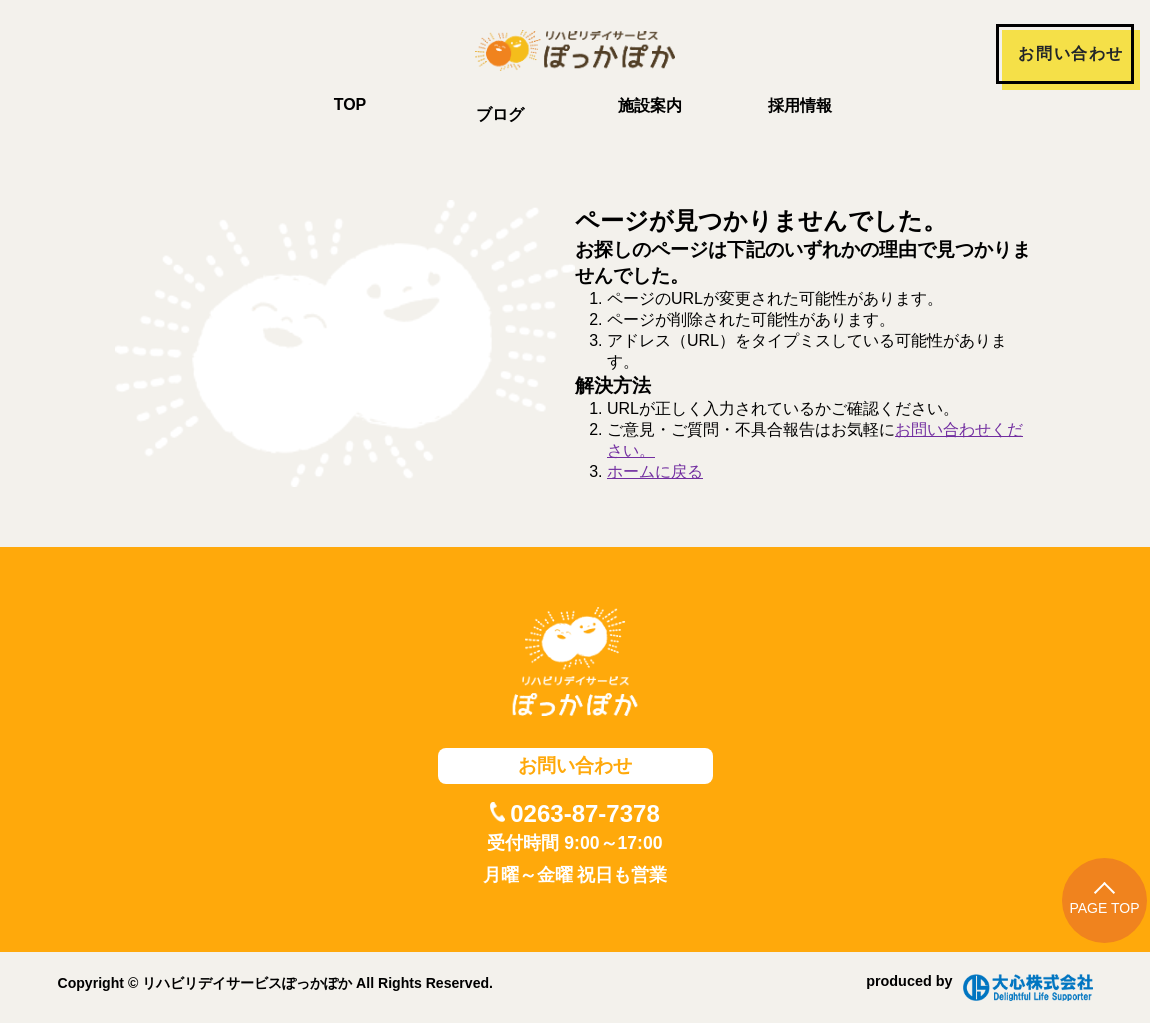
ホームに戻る (655, 471)
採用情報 (800, 105)
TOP (350, 104)
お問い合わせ (1071, 53)
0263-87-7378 (584, 813)
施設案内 (650, 105)
